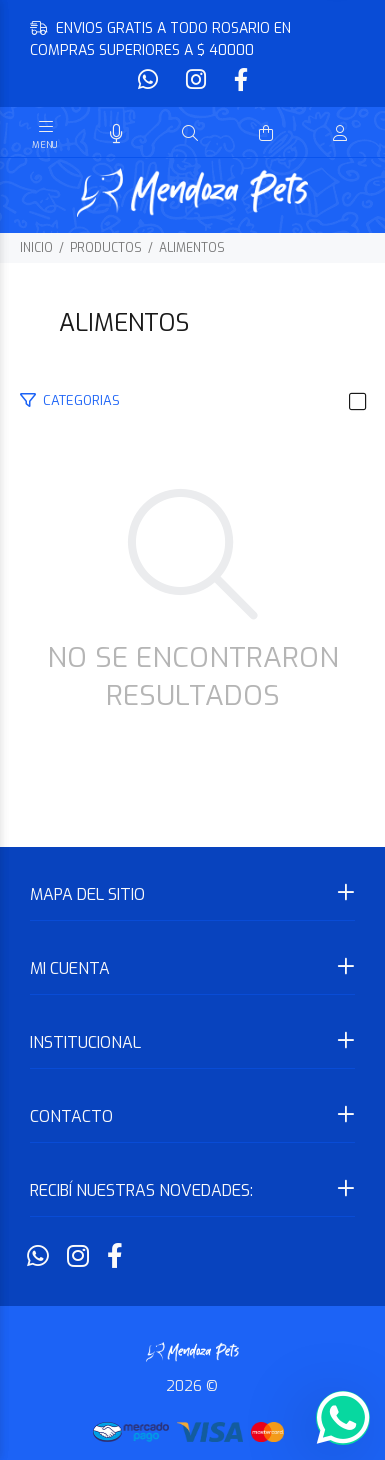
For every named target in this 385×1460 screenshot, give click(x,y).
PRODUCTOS (106, 248)
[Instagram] (196, 80)
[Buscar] (190, 134)
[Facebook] (239, 80)
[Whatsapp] (150, 80)
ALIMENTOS (192, 248)
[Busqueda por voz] (116, 134)
